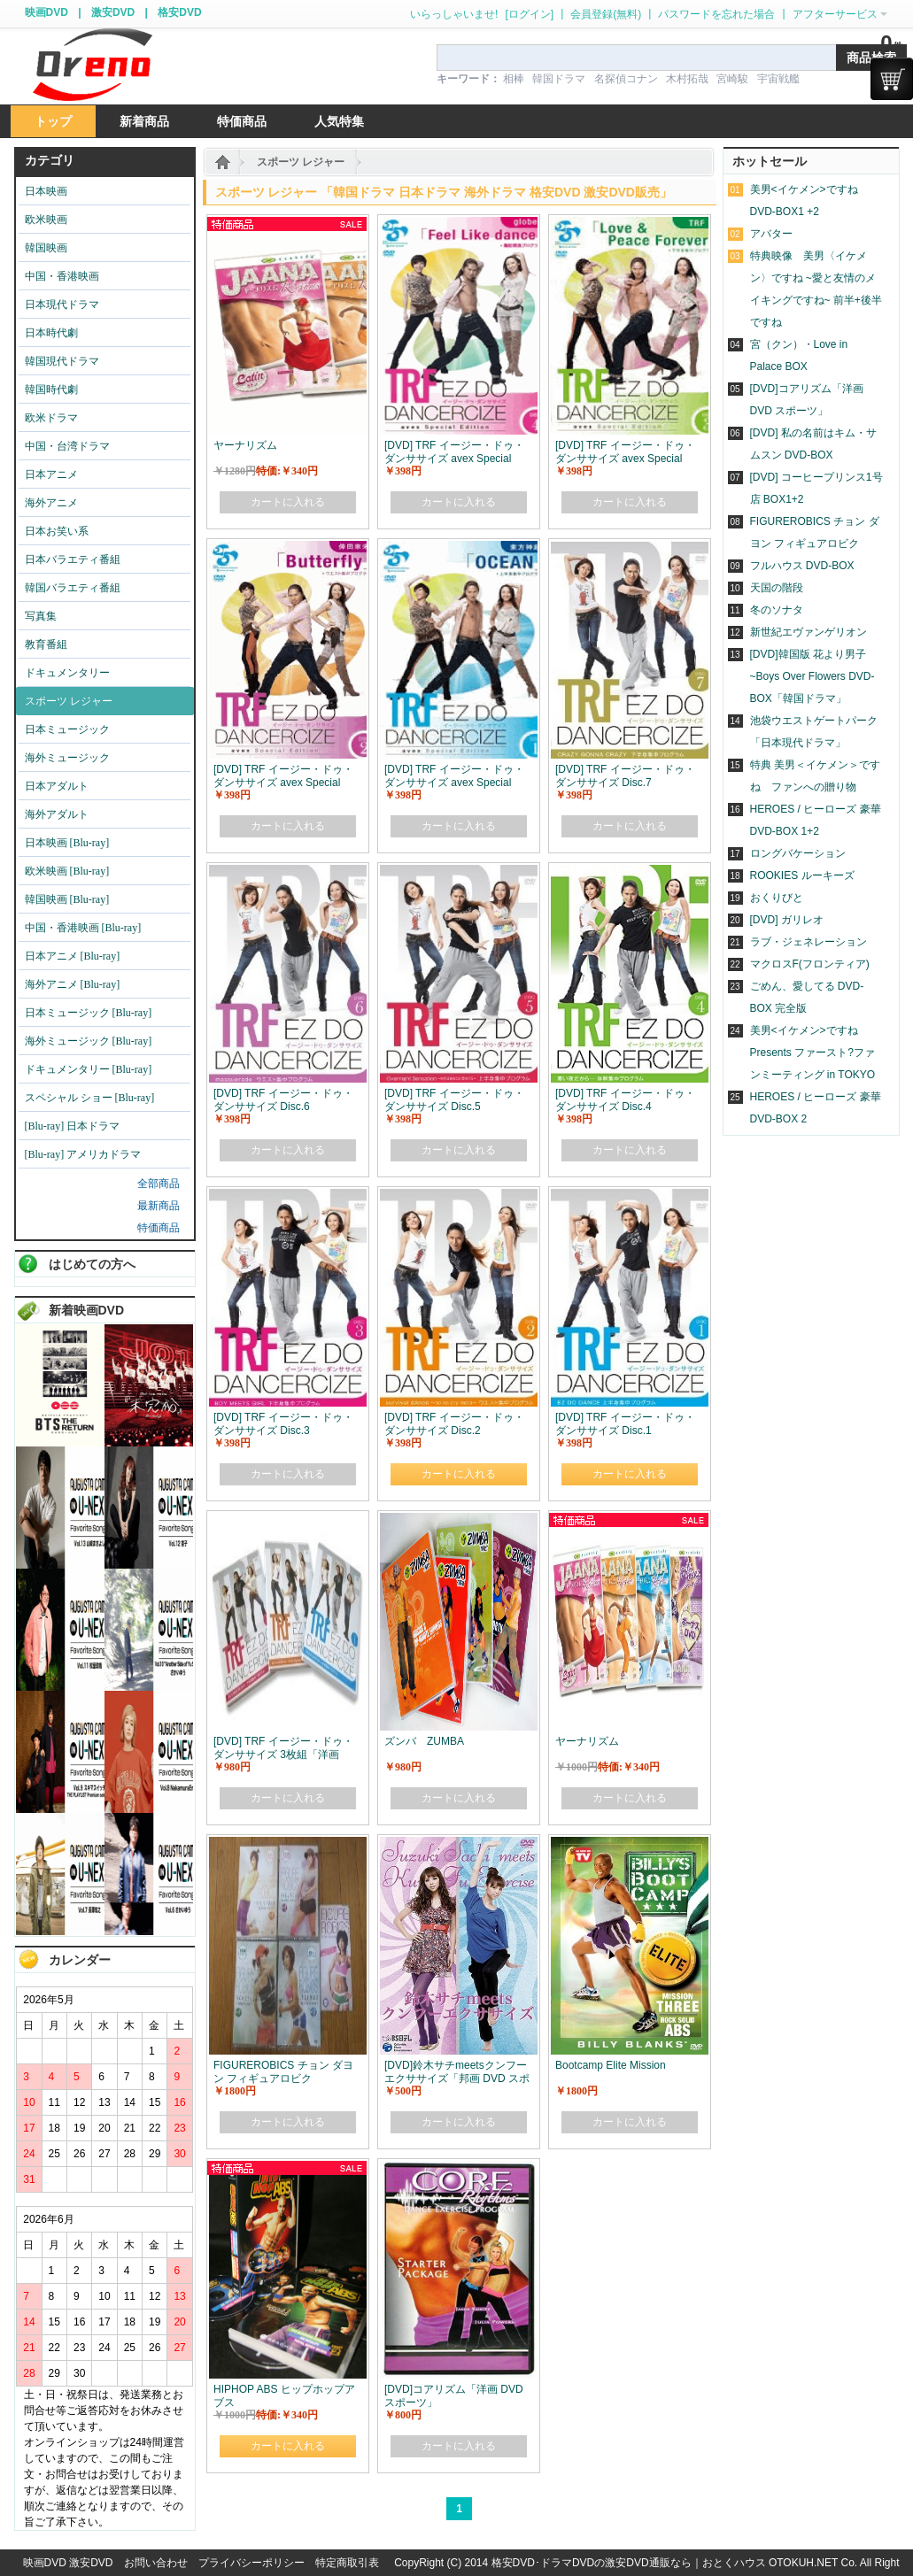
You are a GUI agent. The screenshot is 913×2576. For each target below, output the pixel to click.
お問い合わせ (156, 2563)
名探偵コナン (626, 79)
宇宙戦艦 (778, 79)
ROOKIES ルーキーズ (802, 875)
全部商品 (158, 1183)
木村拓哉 (687, 79)
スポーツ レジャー (300, 162)
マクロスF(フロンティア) (810, 964)
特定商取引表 (347, 2563)
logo (92, 65)
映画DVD (46, 12)
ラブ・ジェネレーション (808, 942)
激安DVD (113, 12)
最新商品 (158, 1205)
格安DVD (179, 12)
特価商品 (158, 1228)
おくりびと (776, 897)
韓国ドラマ (558, 79)
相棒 (513, 79)
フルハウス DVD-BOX (802, 565)
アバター (771, 234)
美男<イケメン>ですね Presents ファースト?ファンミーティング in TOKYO (813, 1052)
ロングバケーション (798, 853)
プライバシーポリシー (251, 2563)
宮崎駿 (732, 79)
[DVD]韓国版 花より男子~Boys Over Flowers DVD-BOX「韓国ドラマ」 (812, 676)
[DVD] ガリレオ (787, 920)
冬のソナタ (776, 610)
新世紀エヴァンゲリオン (808, 632)
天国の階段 (776, 588)
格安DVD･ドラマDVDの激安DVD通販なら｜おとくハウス (630, 2563)
